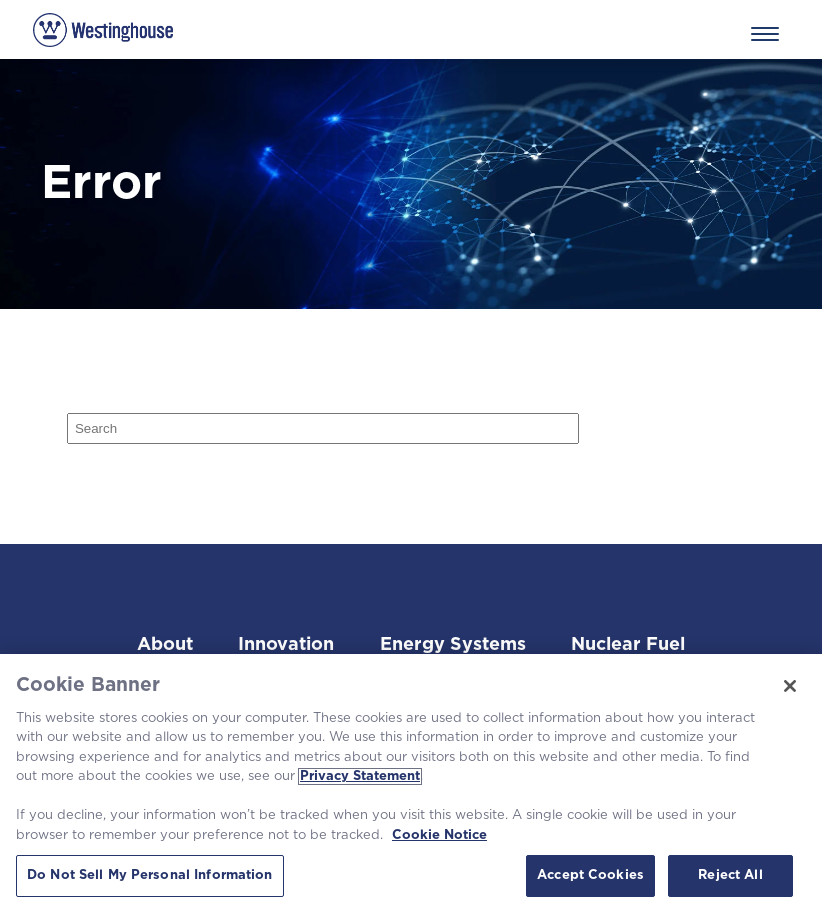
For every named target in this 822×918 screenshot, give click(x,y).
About (165, 645)
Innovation (286, 645)
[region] (411, 786)
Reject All (730, 875)
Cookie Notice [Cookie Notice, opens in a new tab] (439, 835)
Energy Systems (453, 645)
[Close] (790, 686)
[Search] (323, 428)
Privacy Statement (360, 776)
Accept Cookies (590, 875)
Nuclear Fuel (628, 645)
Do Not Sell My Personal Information (150, 875)
